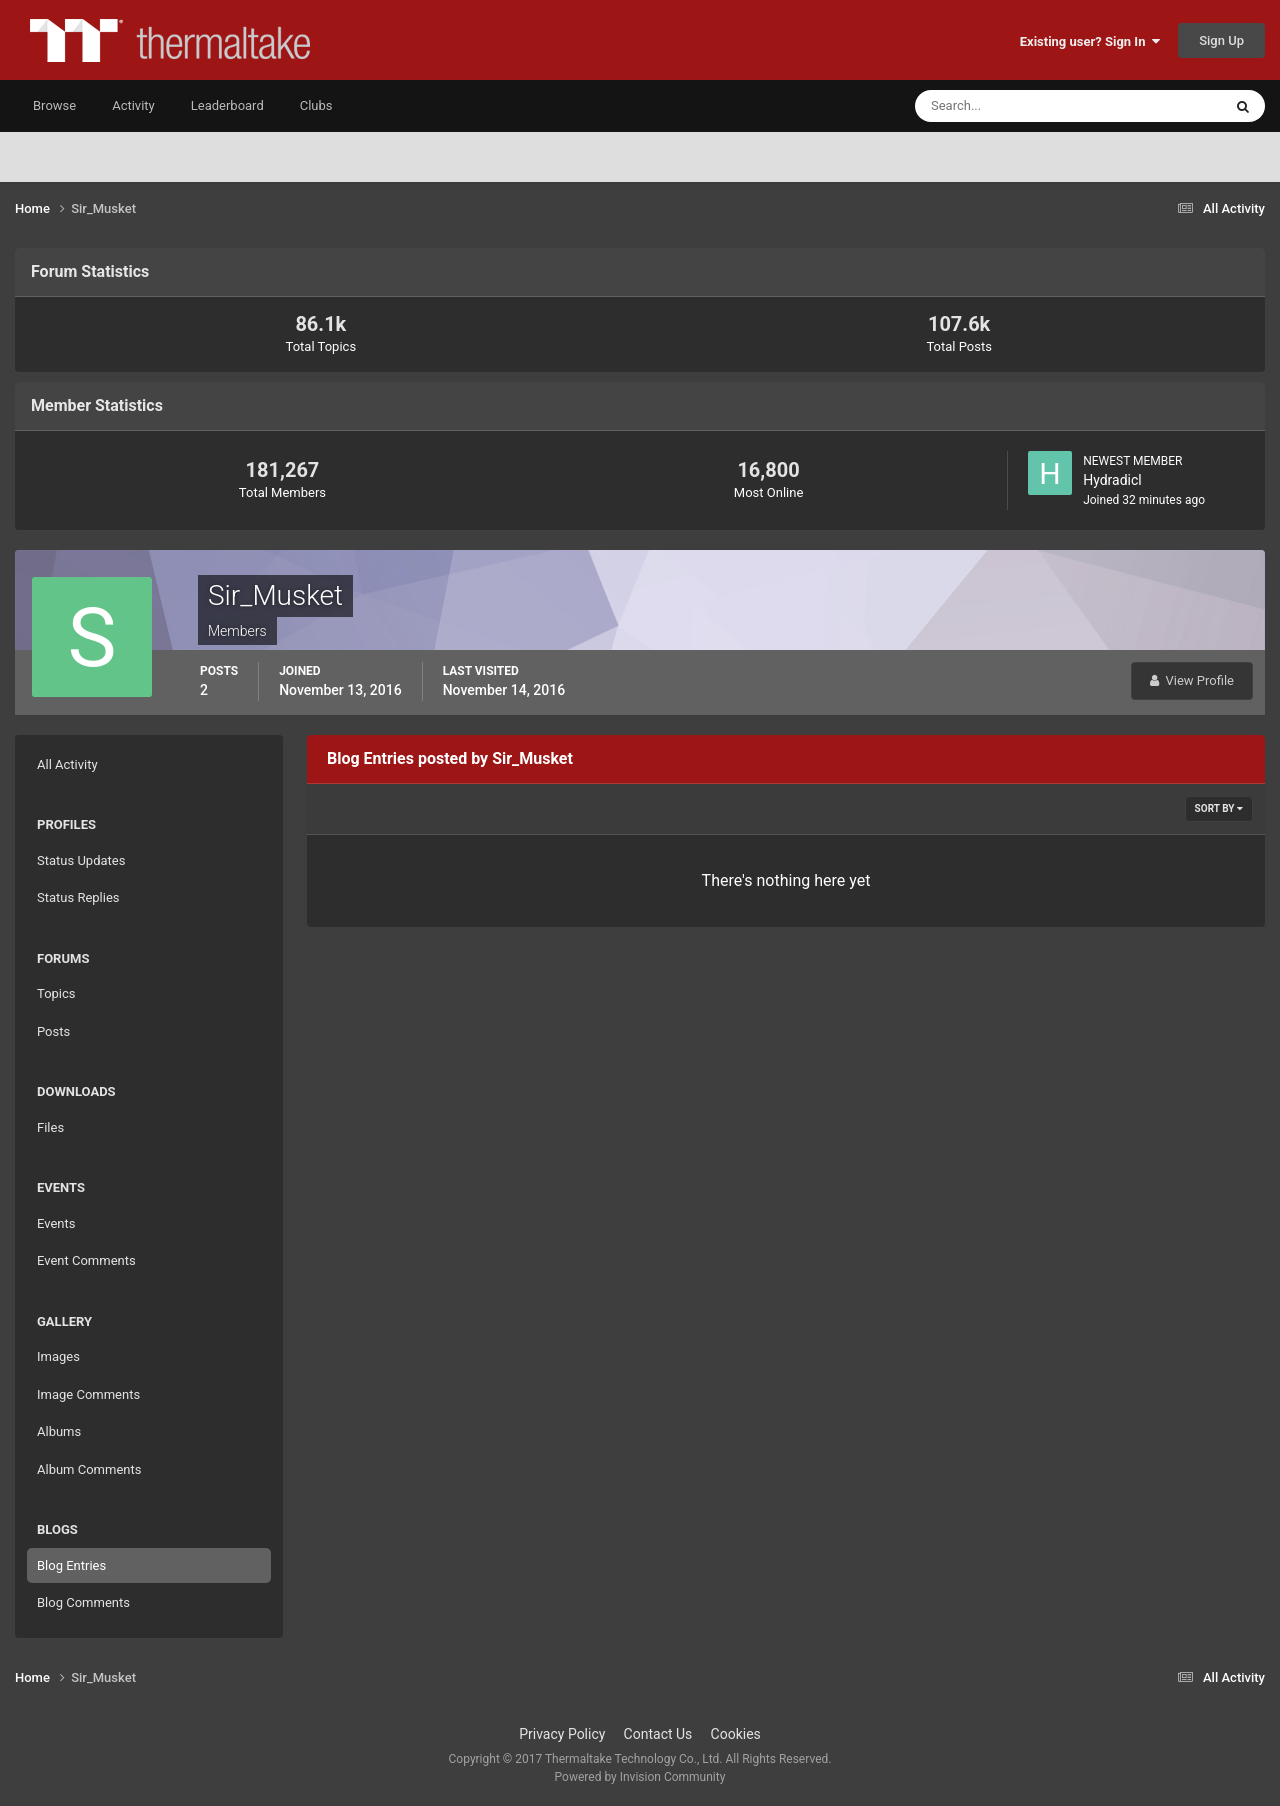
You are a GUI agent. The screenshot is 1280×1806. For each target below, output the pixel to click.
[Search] (1007, 106)
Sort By (1219, 808)
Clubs (316, 105)
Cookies (736, 1734)
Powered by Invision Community (640, 1777)
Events (56, 1223)
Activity (133, 105)
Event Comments (86, 1260)
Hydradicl (1112, 480)
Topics (56, 993)
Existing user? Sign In (1090, 41)
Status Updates (81, 860)
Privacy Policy (562, 1734)
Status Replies (78, 897)
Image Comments (88, 1394)
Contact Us (658, 1734)
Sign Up (1221, 40)
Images (58, 1356)
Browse (54, 105)
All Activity (67, 764)
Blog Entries (71, 1565)
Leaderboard (227, 105)
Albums (59, 1431)
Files (50, 1127)
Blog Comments (83, 1602)
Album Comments (89, 1469)
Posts (53, 1031)
